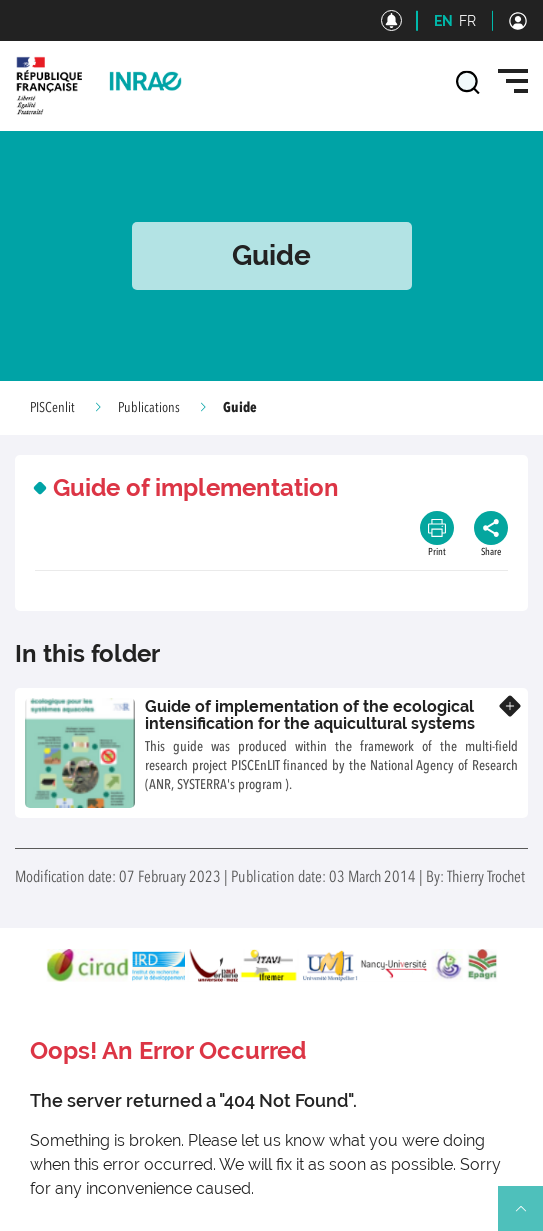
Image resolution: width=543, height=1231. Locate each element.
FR (467, 21)
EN (443, 21)
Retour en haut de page (529, 1217)
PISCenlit (52, 408)
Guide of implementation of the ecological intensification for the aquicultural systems (310, 715)
